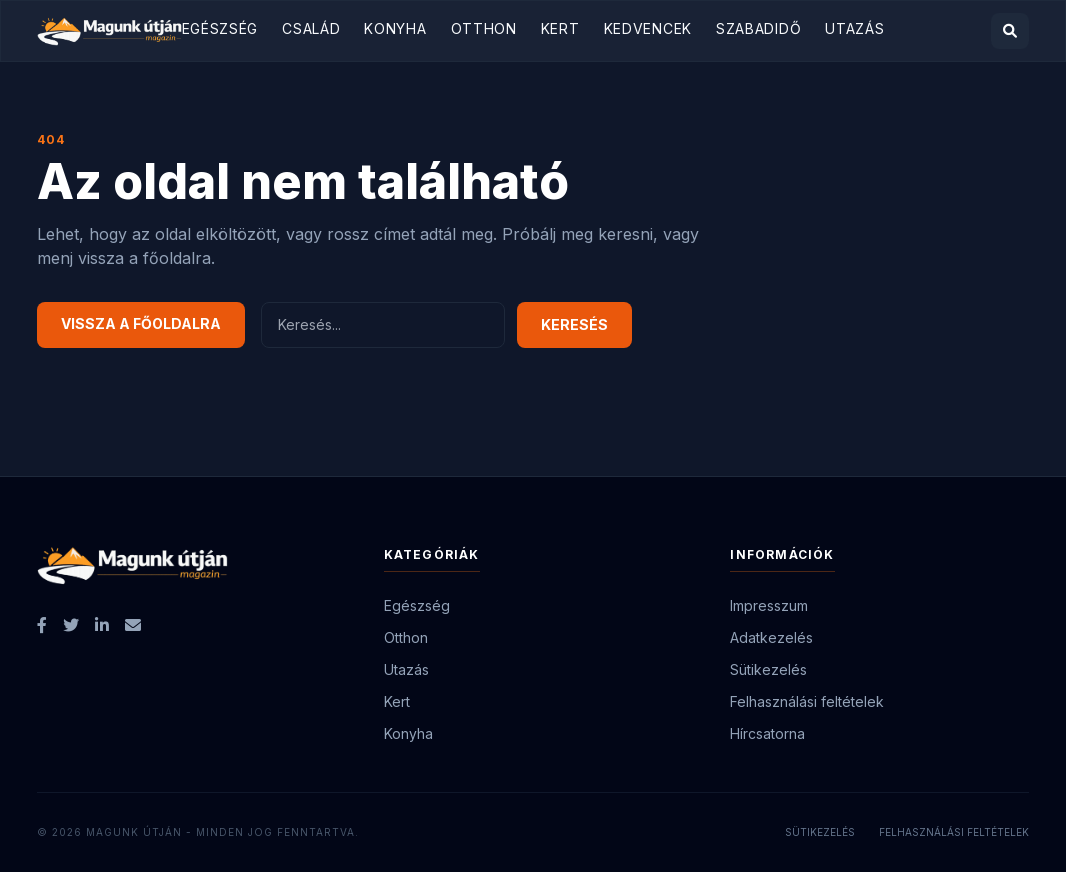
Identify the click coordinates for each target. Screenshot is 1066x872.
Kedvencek (648, 28)
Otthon (484, 28)
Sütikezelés (768, 669)
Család (311, 28)
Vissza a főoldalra (141, 323)
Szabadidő (758, 28)
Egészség (220, 28)
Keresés (574, 324)
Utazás (854, 28)
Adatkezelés (771, 637)
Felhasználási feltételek (807, 701)
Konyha (395, 28)
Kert (560, 28)
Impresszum (769, 605)
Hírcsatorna (767, 733)
